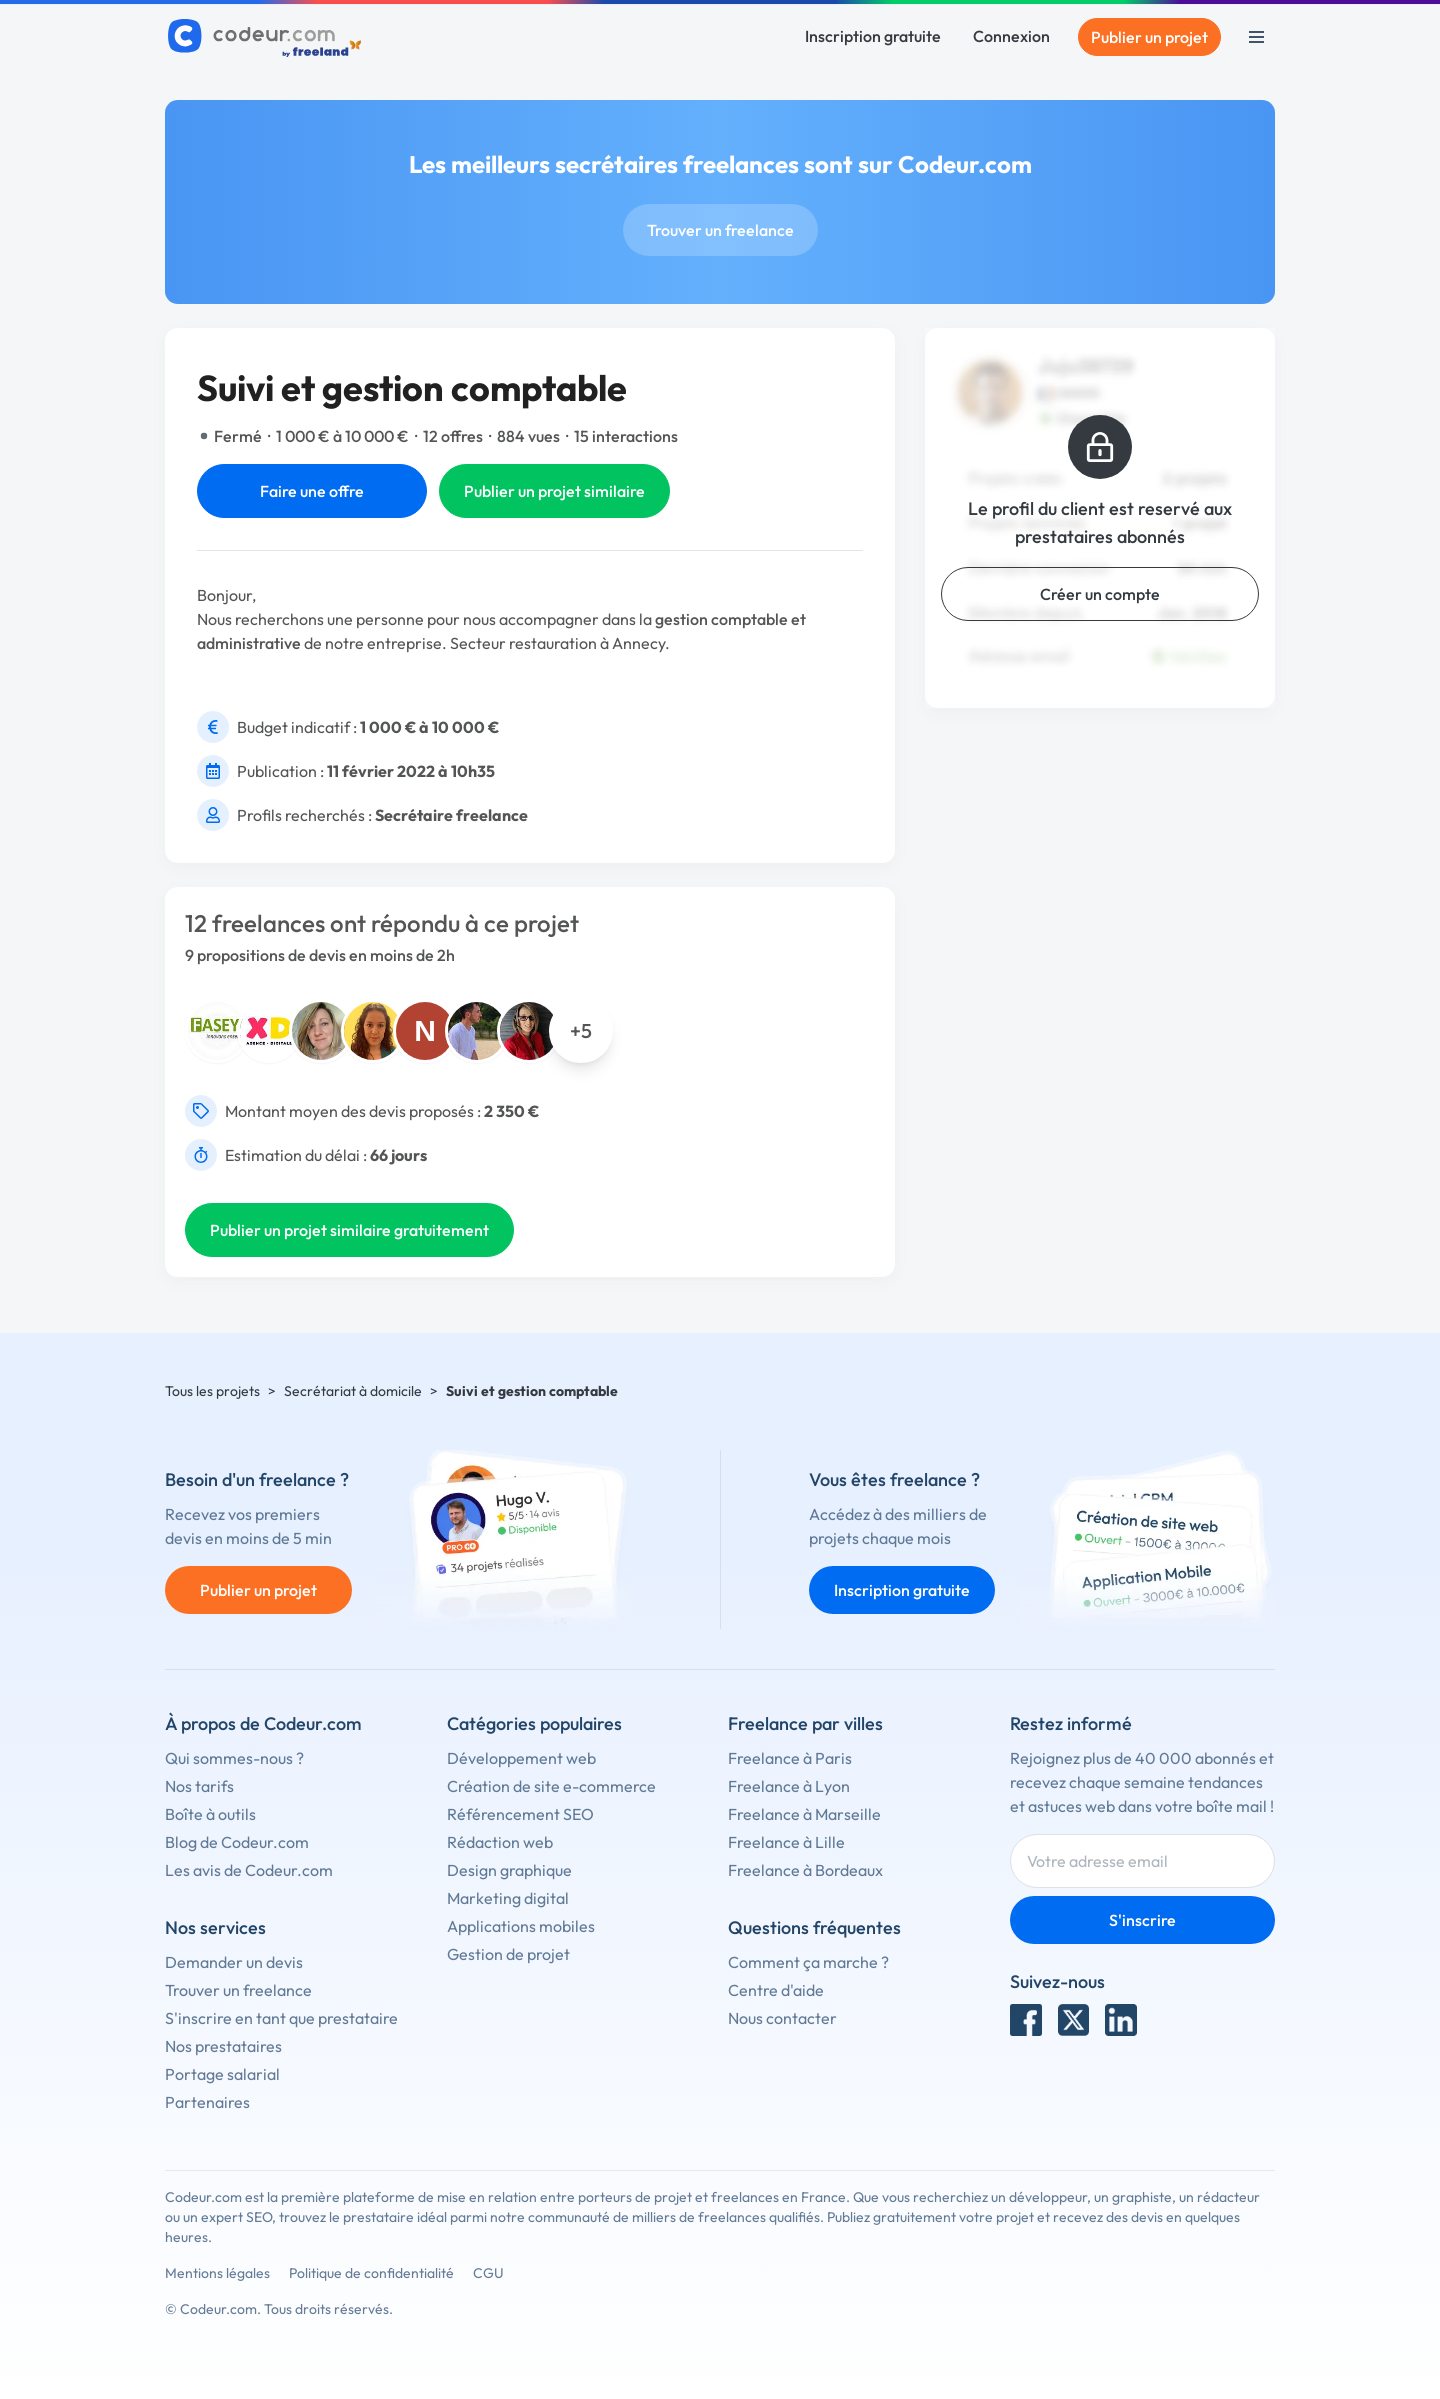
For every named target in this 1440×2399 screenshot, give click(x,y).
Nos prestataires (223, 2046)
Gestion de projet (508, 1954)
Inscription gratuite (873, 36)
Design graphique (509, 1870)
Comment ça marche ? (808, 1962)
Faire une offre (312, 491)
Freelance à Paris (790, 1758)
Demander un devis (234, 1962)
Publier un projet (1149, 37)
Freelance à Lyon (789, 1786)
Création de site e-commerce (551, 1786)
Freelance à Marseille (804, 1814)
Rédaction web (500, 1842)
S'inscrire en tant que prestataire (281, 2018)
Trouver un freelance (720, 230)
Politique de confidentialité (371, 2273)
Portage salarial (222, 2074)
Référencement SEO (520, 1814)
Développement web (521, 1758)
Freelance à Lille (786, 1842)
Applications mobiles (521, 1926)
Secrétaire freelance (451, 815)
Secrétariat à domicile (353, 1391)
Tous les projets (212, 1391)
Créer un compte (1100, 594)
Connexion (1011, 36)
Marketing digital (508, 1898)
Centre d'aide (776, 1990)
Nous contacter (782, 2018)
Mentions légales (217, 2273)
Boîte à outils (210, 1814)
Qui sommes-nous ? (234, 1758)
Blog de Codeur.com (237, 1842)
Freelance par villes (805, 1723)
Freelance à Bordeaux (805, 1870)
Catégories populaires (534, 1723)
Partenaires (207, 2102)
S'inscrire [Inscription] (1142, 1920)
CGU (488, 2273)
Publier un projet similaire (554, 491)
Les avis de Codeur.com (249, 1870)
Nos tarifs (199, 1786)
